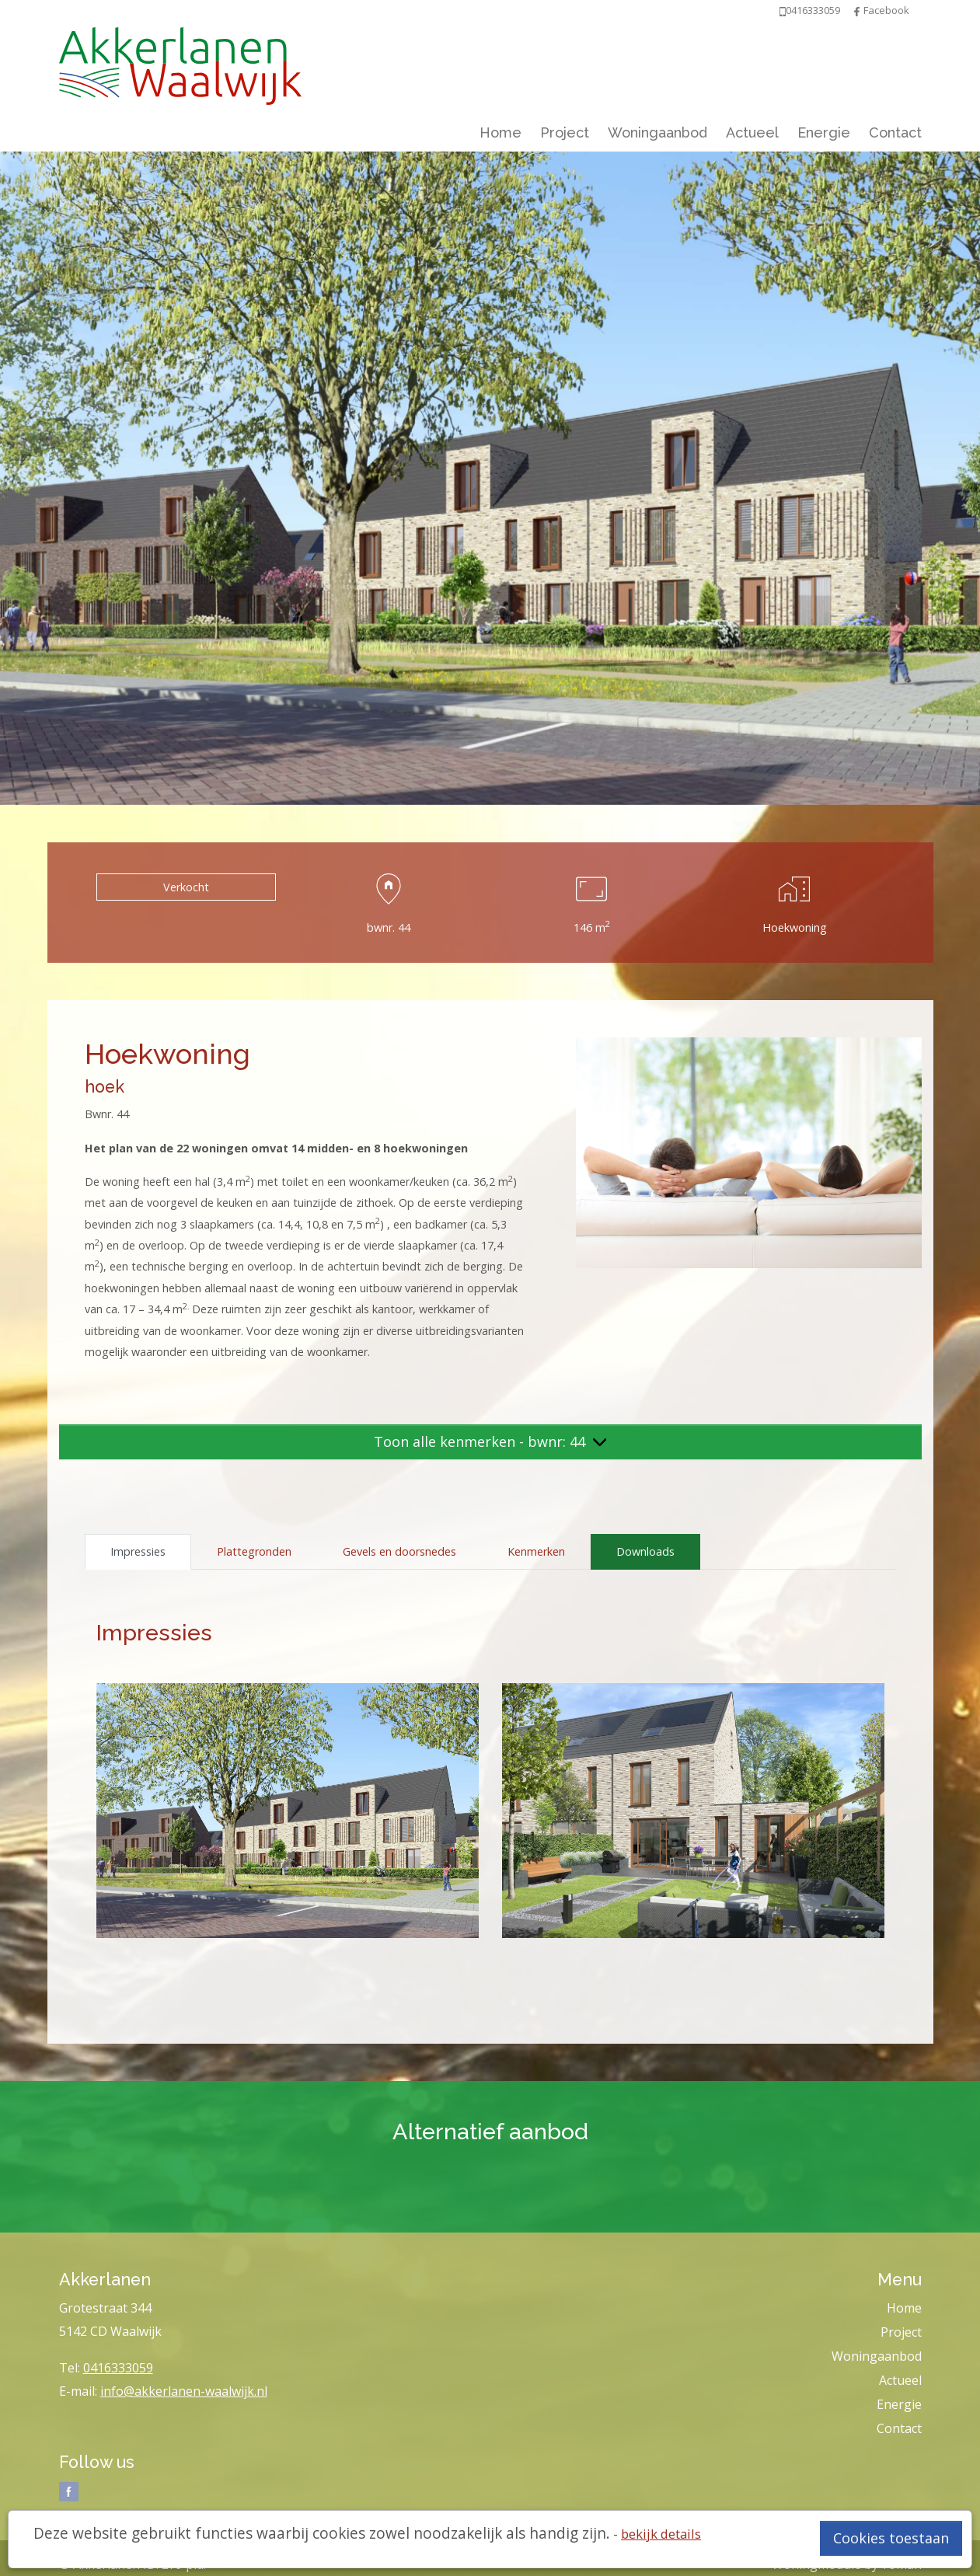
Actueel (752, 132)
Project (564, 132)
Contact (895, 132)
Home (500, 132)
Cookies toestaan (891, 2538)
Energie (823, 132)
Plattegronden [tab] (254, 1551)
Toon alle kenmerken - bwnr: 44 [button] (490, 1441)
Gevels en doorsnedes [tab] (399, 1551)
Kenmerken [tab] (536, 1551)
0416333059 (118, 2367)
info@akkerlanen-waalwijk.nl (183, 2391)
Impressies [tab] (138, 1551)
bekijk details (661, 2534)
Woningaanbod (657, 132)
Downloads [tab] (645, 1551)
